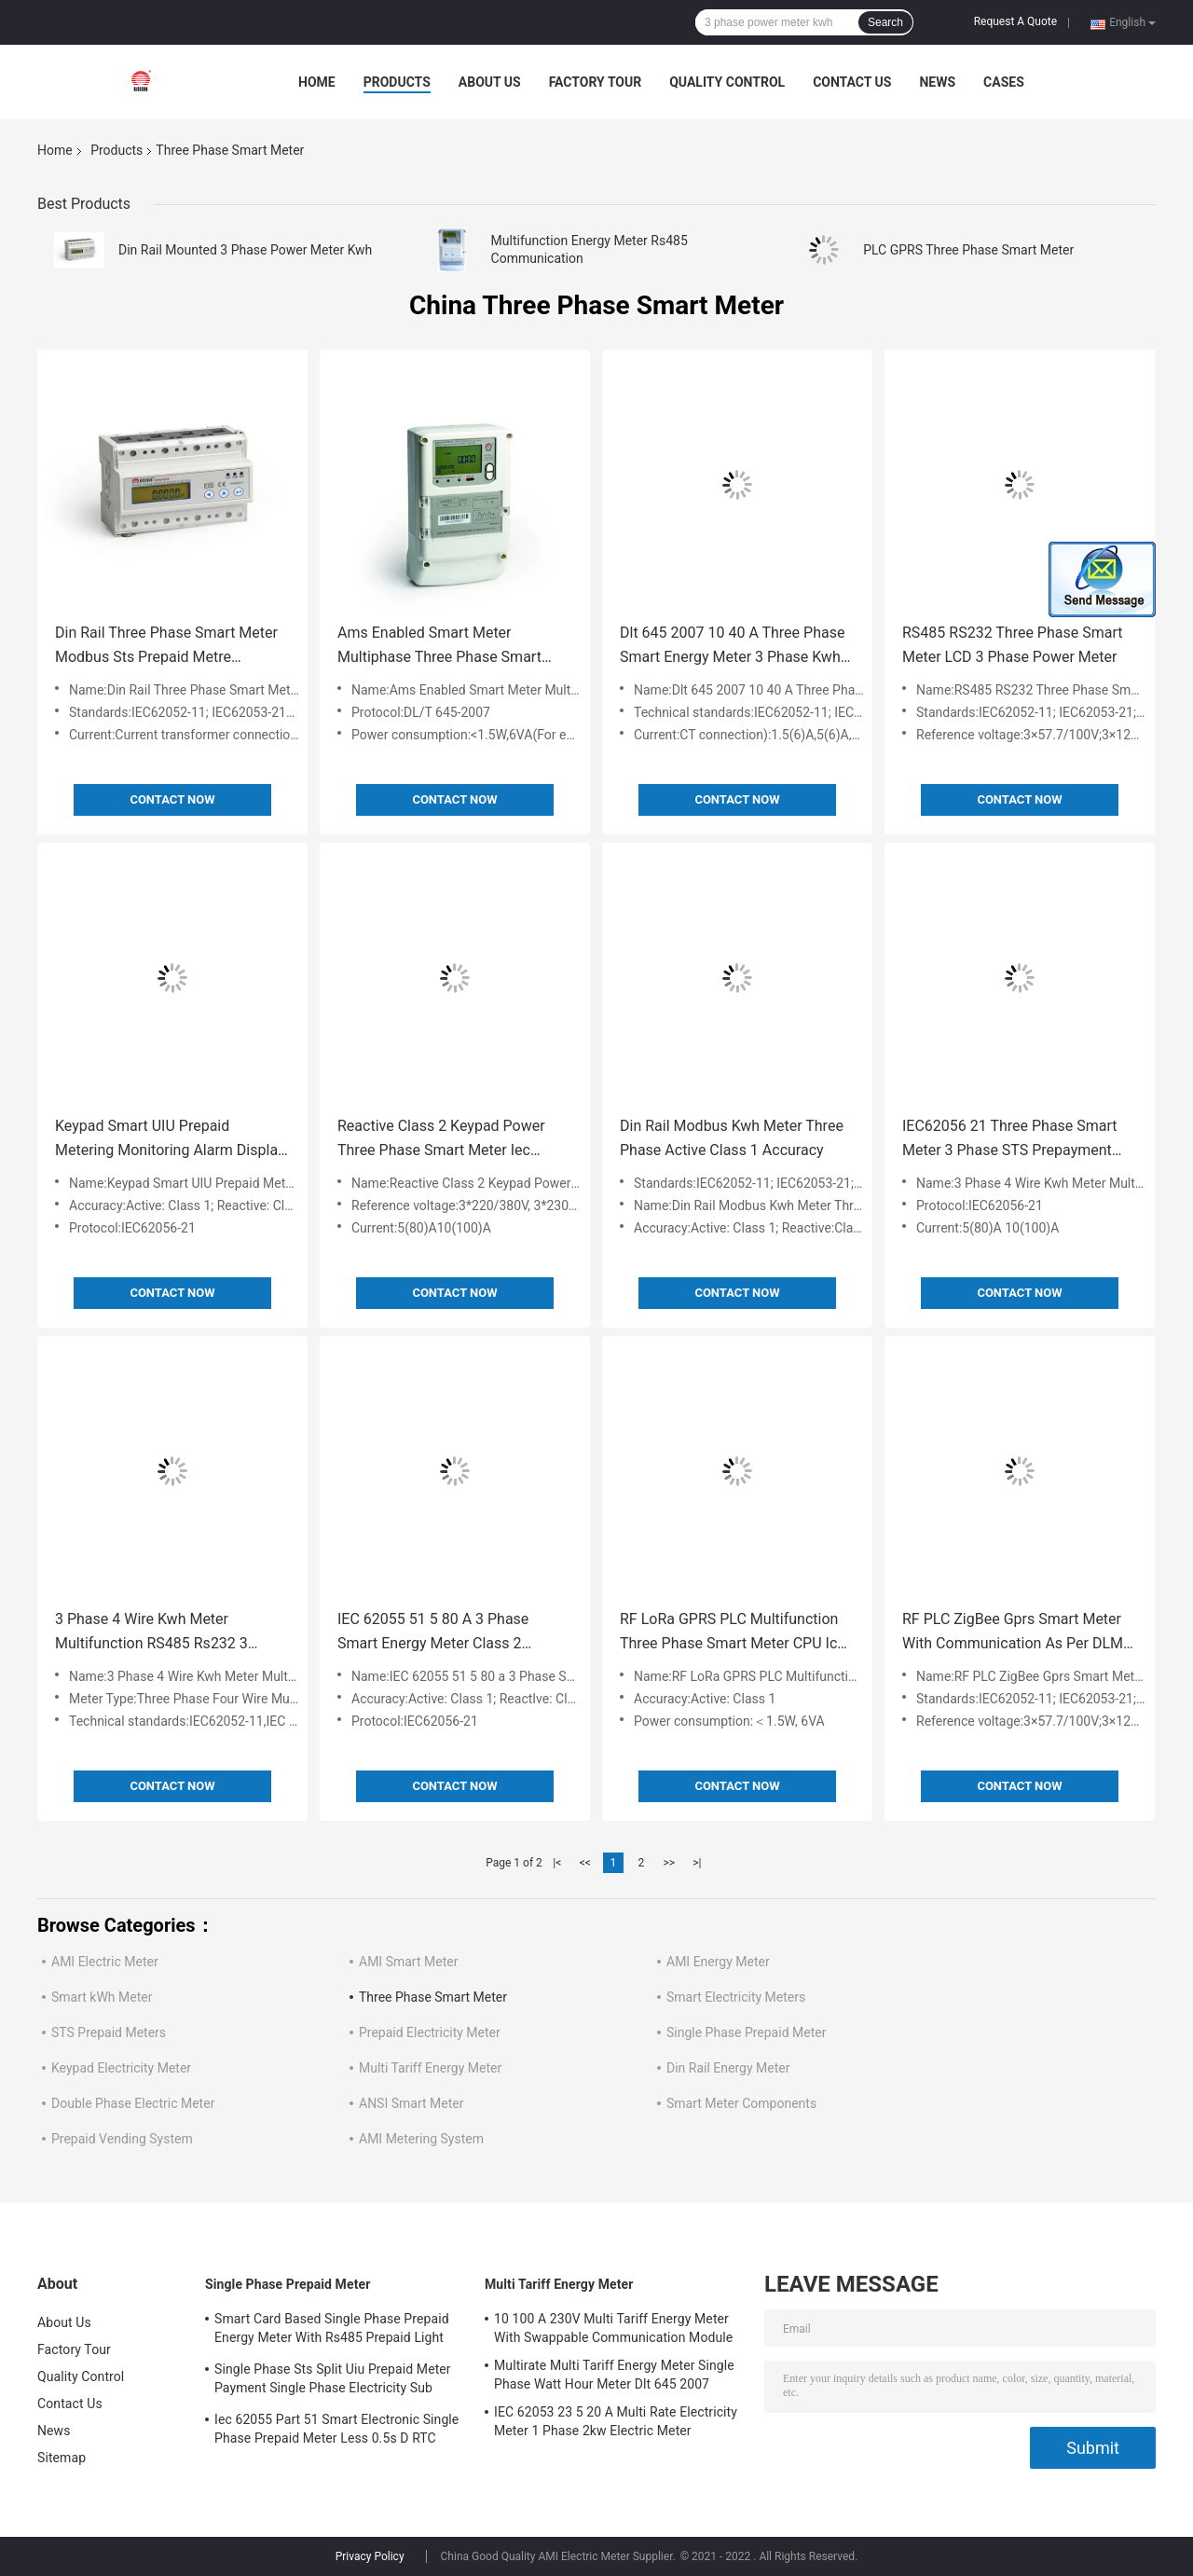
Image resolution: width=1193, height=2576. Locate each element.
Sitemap (61, 2457)
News (937, 82)
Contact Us (852, 82)
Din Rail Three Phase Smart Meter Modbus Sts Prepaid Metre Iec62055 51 (166, 646)
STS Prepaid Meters (108, 2032)
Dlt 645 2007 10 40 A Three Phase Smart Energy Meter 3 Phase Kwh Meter (732, 646)
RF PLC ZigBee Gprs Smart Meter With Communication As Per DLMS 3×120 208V (1017, 1633)
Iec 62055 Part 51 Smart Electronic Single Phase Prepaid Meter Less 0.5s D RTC (336, 2428)
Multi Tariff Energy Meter (430, 2067)
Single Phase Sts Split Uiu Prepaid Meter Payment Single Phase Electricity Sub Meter (332, 2381)
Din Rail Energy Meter (727, 2067)
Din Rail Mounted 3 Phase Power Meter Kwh (245, 249)
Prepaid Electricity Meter (430, 2032)
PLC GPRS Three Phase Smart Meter (968, 249)
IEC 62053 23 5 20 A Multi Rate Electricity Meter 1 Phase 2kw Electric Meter (615, 2421)
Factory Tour (595, 82)
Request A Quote (1015, 21)
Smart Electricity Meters (735, 1997)
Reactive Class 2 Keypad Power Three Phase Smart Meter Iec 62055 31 (441, 1140)
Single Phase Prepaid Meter (746, 2032)
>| (696, 1862)
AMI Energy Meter (718, 1961)
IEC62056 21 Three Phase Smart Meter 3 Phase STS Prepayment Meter (1010, 1140)
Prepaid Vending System (122, 2138)
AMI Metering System (421, 2138)
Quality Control (727, 82)
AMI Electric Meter (104, 1961)
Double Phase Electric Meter (132, 2103)
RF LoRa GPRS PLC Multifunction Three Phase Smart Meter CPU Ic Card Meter (729, 1633)
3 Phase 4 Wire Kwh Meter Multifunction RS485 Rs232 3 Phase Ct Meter (151, 1633)
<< (585, 1862)
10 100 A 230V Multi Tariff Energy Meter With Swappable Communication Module (613, 2328)
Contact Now (172, 799)
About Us (490, 82)
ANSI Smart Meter (411, 2103)
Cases (1003, 82)
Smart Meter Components (741, 2103)
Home (317, 82)
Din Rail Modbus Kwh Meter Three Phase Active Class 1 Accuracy (731, 1138)
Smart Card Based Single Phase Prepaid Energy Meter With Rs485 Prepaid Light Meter (331, 2330)
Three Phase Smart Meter (433, 1997)
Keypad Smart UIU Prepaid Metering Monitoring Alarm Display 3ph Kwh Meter (170, 1140)
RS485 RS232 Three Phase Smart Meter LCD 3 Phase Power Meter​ (1012, 645)
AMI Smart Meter (408, 1961)
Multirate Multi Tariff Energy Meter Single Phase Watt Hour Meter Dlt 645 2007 (614, 2374)
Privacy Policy (370, 2556)
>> (669, 1862)
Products (397, 82)
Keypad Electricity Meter (121, 2067)
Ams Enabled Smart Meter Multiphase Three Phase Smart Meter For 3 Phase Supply (439, 646)
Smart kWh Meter (101, 1997)
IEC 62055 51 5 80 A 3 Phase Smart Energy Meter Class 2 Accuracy (432, 1633)
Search (885, 22)
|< (557, 1862)
